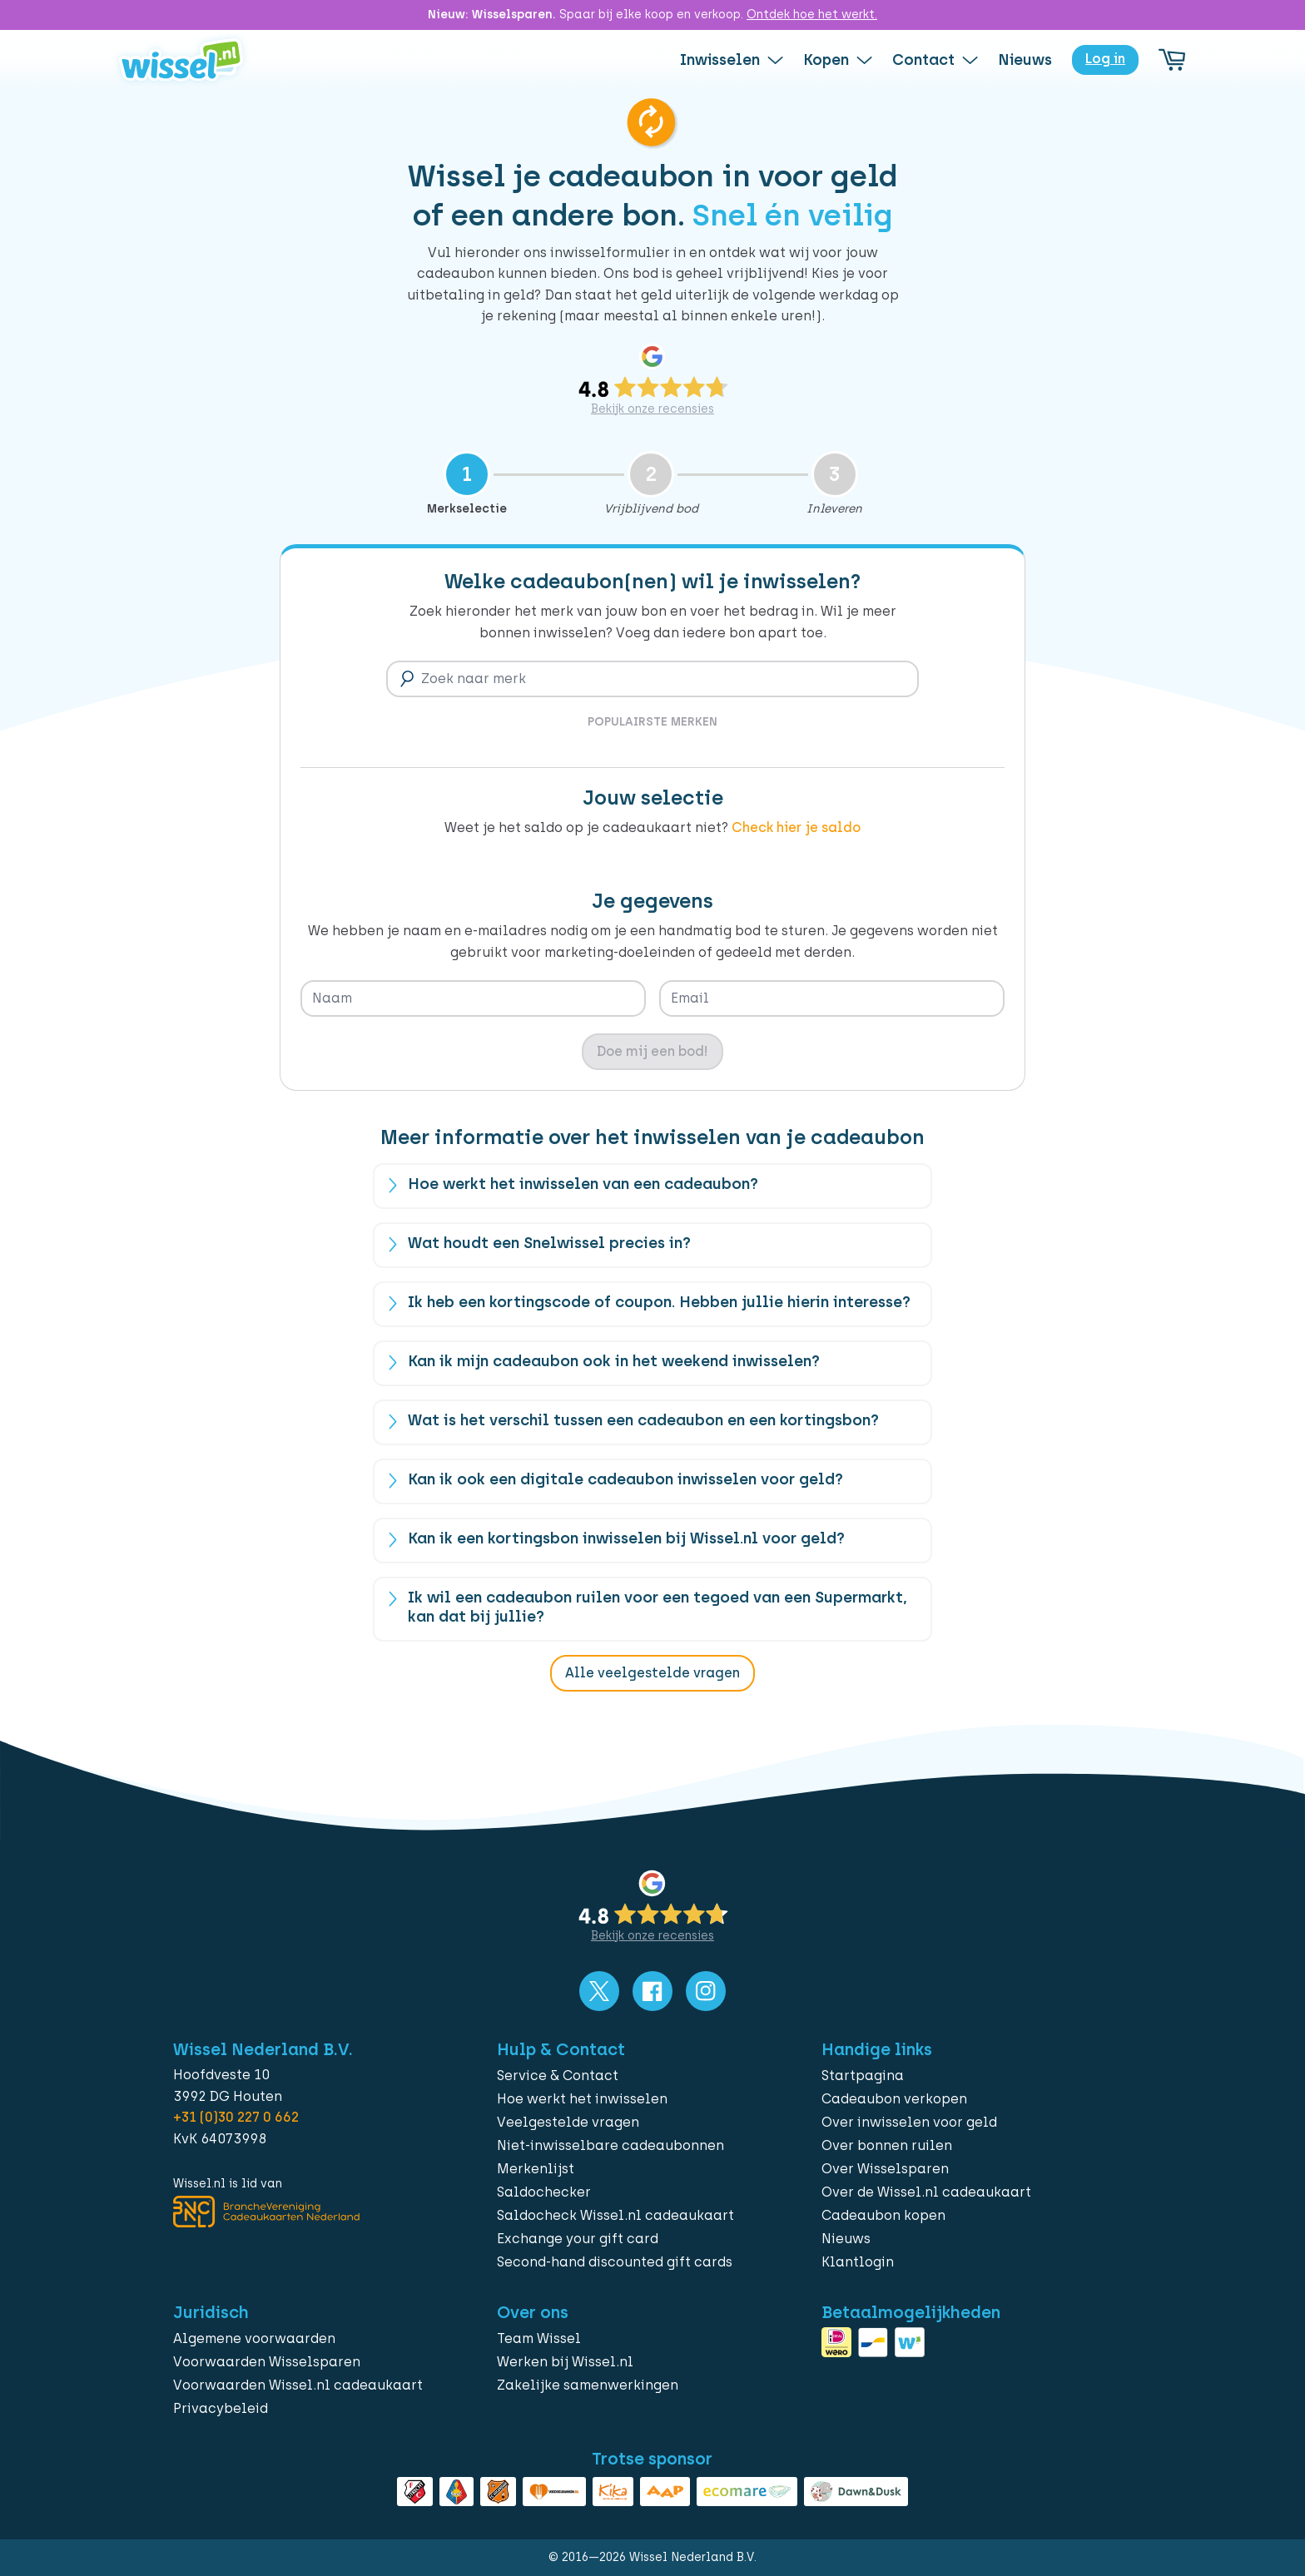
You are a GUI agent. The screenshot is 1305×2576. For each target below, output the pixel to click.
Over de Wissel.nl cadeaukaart (926, 2192)
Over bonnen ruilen (886, 2145)
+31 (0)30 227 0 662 (236, 2117)
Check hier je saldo (796, 827)
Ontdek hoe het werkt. (812, 14)
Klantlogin (857, 2262)
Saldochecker (544, 2192)
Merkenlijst (535, 2169)
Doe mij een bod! (652, 1051)
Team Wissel (539, 2338)
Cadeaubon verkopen (894, 2099)
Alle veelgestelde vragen (652, 1673)
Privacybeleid (220, 2408)
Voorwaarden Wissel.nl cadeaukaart (298, 2385)
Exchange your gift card (577, 2239)
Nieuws (846, 2239)
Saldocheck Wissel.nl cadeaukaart (615, 2215)
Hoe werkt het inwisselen (582, 2099)
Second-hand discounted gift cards (614, 2262)
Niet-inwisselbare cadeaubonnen (610, 2145)
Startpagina (862, 2075)
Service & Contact (557, 2075)
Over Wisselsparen (885, 2169)
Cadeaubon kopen (883, 2215)
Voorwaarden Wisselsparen (266, 2362)
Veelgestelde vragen (568, 2122)
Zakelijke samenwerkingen (587, 2385)
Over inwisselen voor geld (909, 2122)
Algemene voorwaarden (254, 2338)
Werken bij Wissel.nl (565, 2362)
